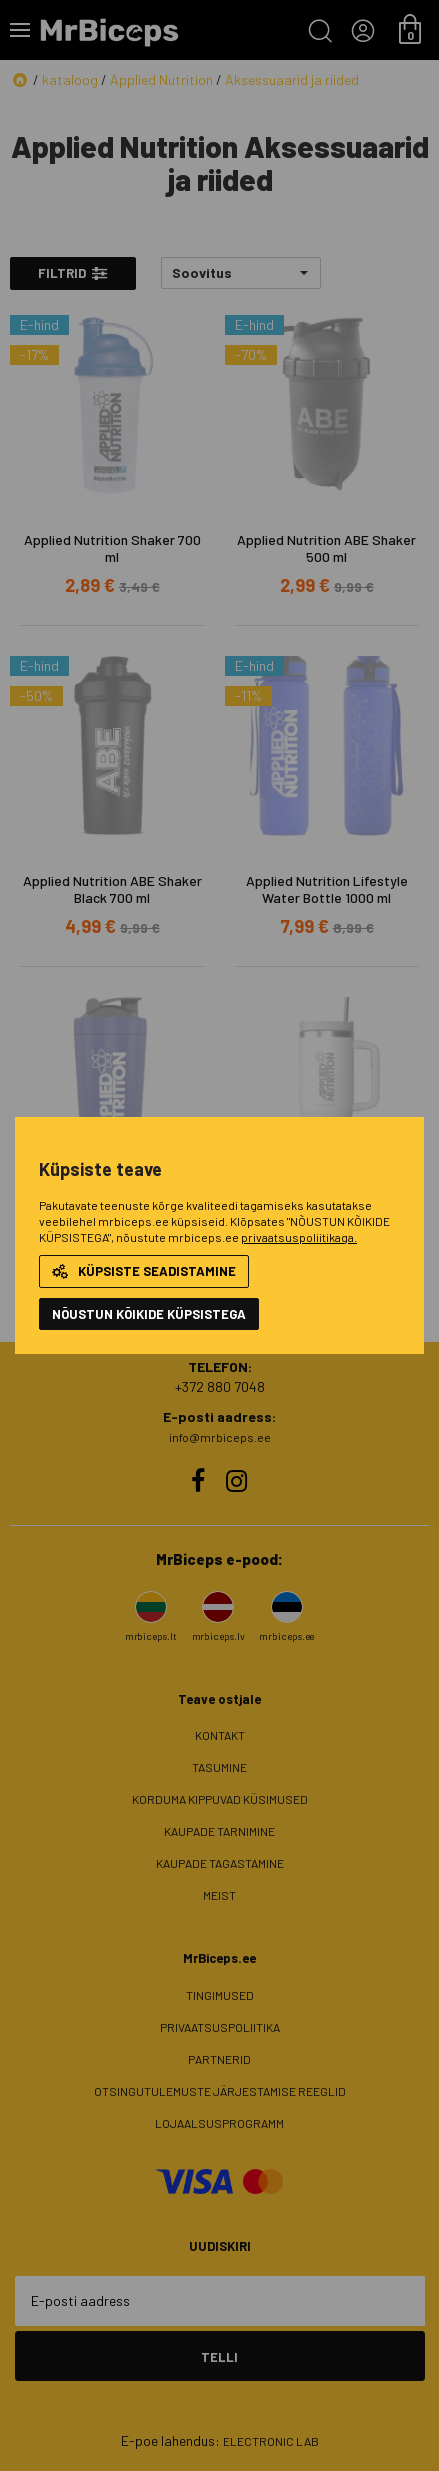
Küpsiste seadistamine (144, 1271)
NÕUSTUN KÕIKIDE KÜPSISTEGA (149, 1314)
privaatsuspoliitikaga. (299, 1237)
